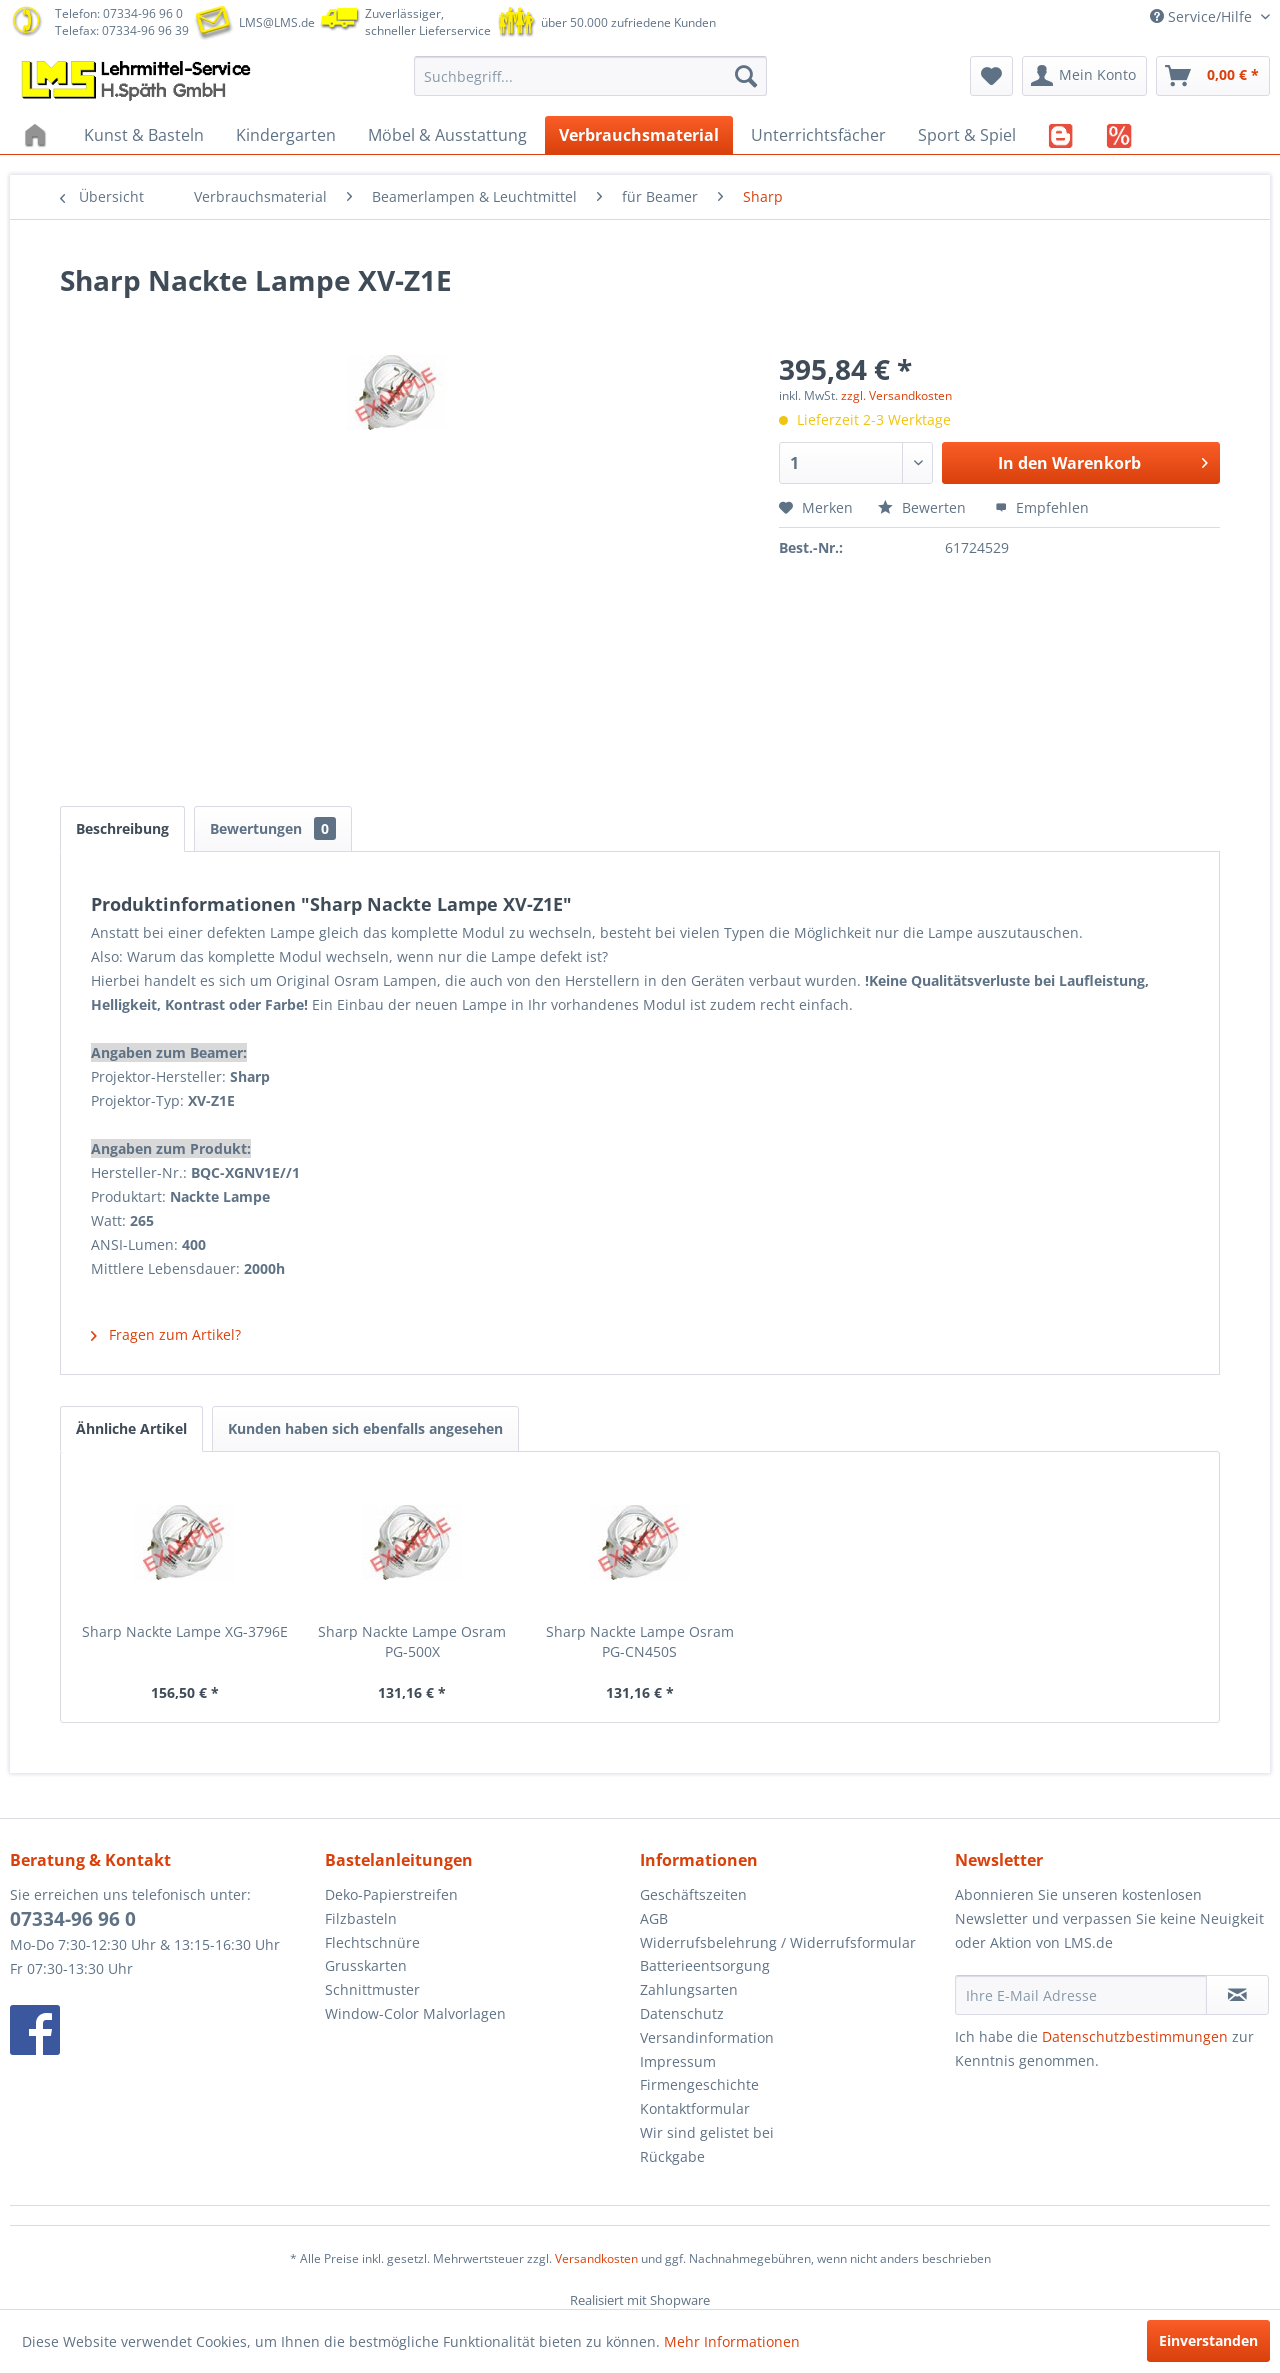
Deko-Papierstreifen (391, 1894)
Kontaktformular (695, 2108)
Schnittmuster (372, 1989)
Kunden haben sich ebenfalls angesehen (365, 1428)
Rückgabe (672, 2156)
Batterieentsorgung (705, 1965)
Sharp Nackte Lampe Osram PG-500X (412, 1641)
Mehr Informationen (732, 2341)
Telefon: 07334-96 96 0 (119, 13)
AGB (654, 1918)
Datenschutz (682, 2013)
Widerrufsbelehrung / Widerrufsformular (778, 1942)
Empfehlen (1042, 507)
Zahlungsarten (689, 1989)
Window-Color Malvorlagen (415, 2013)
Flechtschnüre (372, 1942)
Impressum (678, 2061)
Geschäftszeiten (693, 1894)
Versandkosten (596, 2258)
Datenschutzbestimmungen (1135, 2036)
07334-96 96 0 (73, 1919)
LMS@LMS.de (277, 22)
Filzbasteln (361, 1918)
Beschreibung (122, 828)
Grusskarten (366, 1965)
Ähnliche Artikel (131, 1428)
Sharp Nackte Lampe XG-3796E (185, 1631)
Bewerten (924, 507)
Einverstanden (1208, 2340)
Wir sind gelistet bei (707, 2132)
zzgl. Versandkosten (896, 395)
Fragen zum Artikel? (166, 1334)
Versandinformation (707, 2037)
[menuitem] (590, 76)
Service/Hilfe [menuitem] (1203, 16)
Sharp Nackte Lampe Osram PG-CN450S (640, 1641)
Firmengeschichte (699, 2084)
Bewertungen (273, 828)
